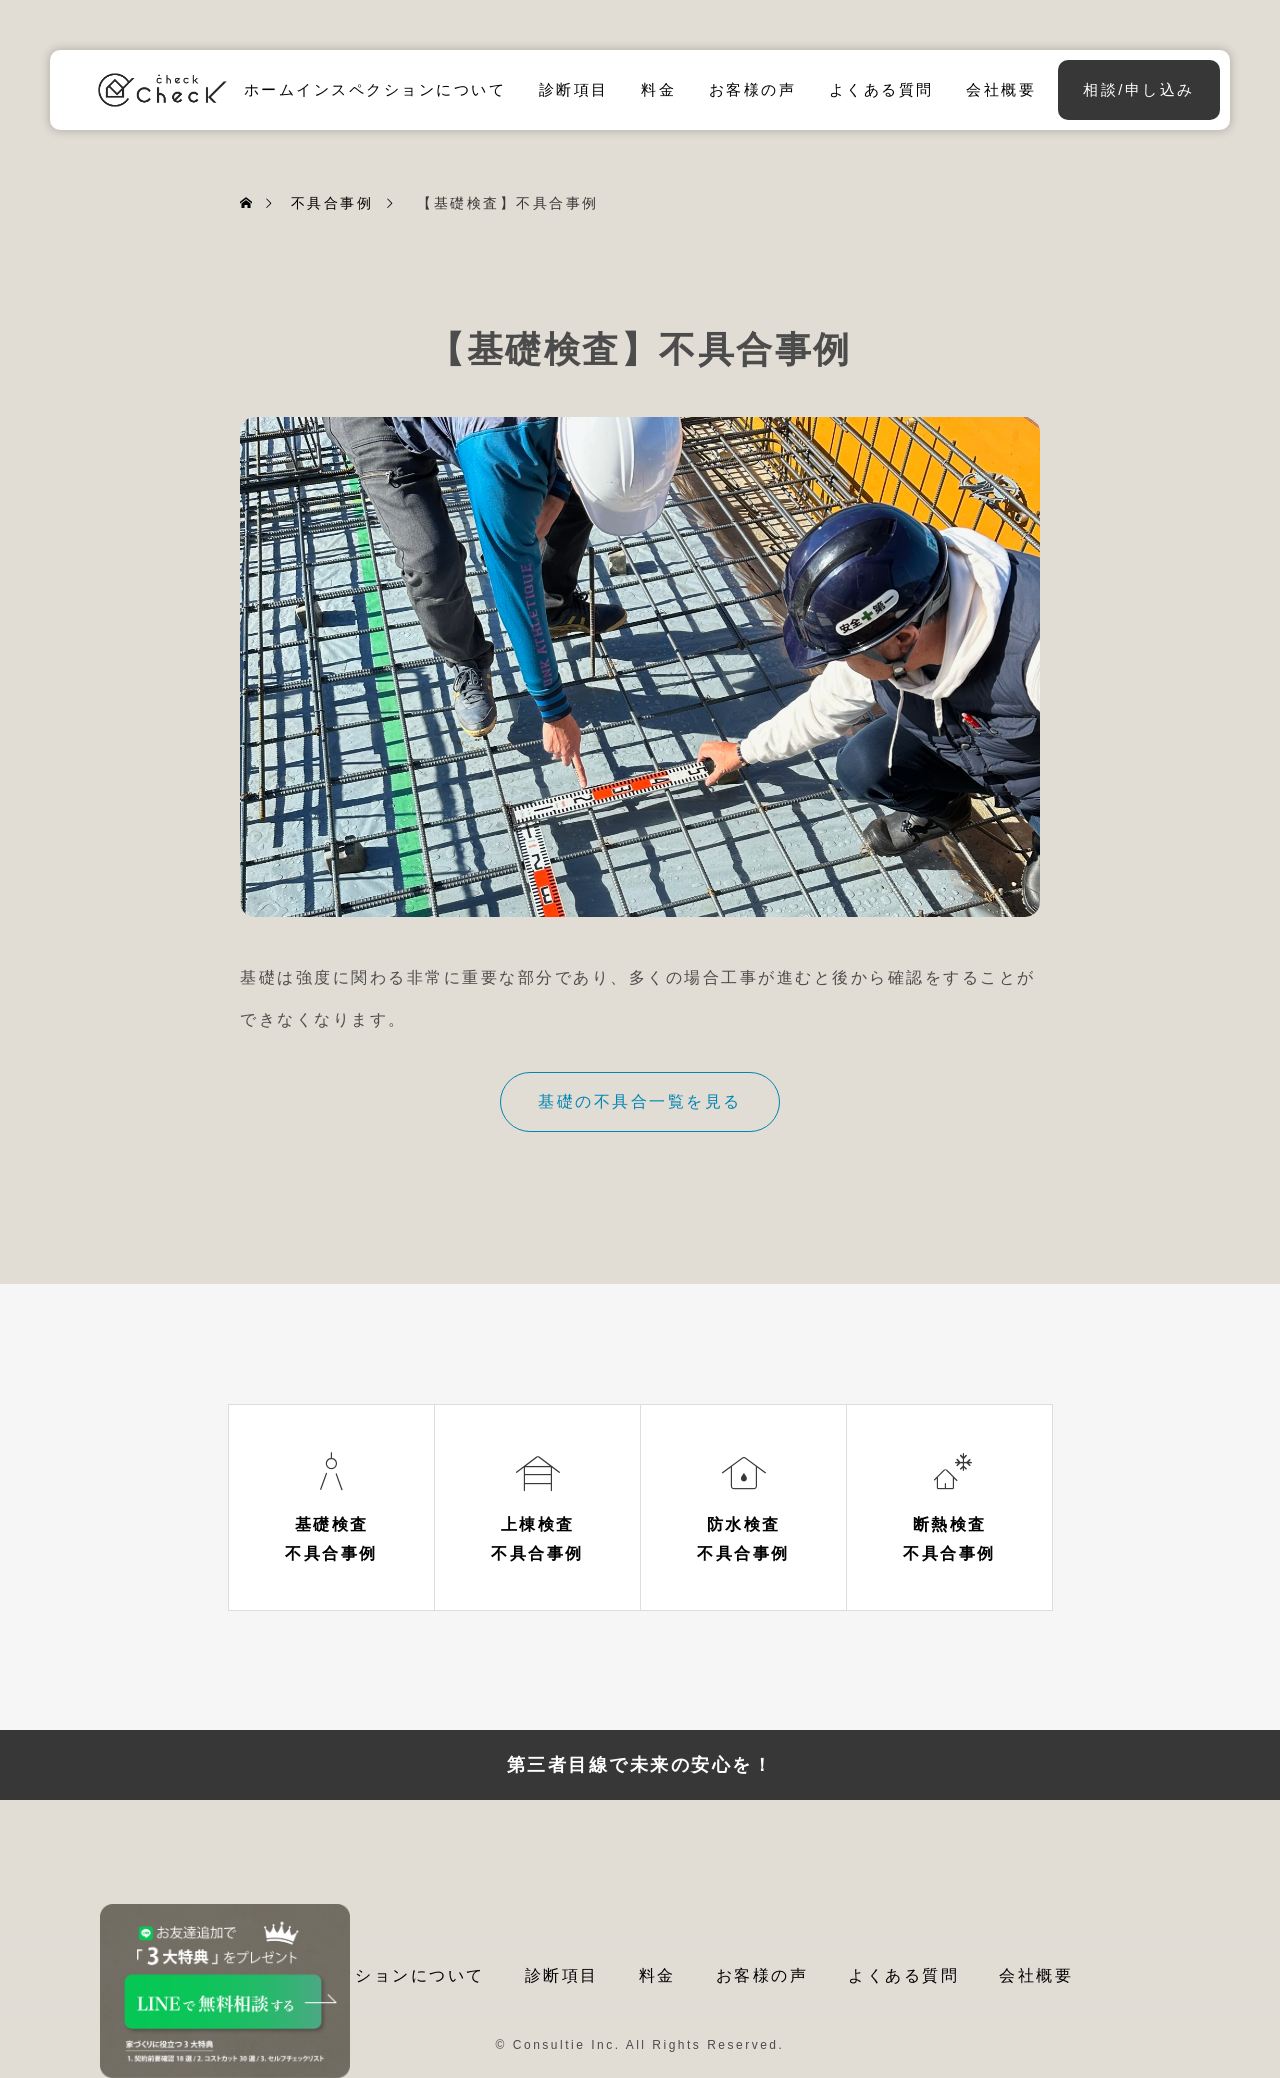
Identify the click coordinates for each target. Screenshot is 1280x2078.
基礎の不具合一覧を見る (640, 1101)
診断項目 (574, 89)
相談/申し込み (1139, 89)
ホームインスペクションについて (375, 89)
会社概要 (1001, 89)
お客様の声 (753, 89)
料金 (658, 89)
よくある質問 (881, 89)
